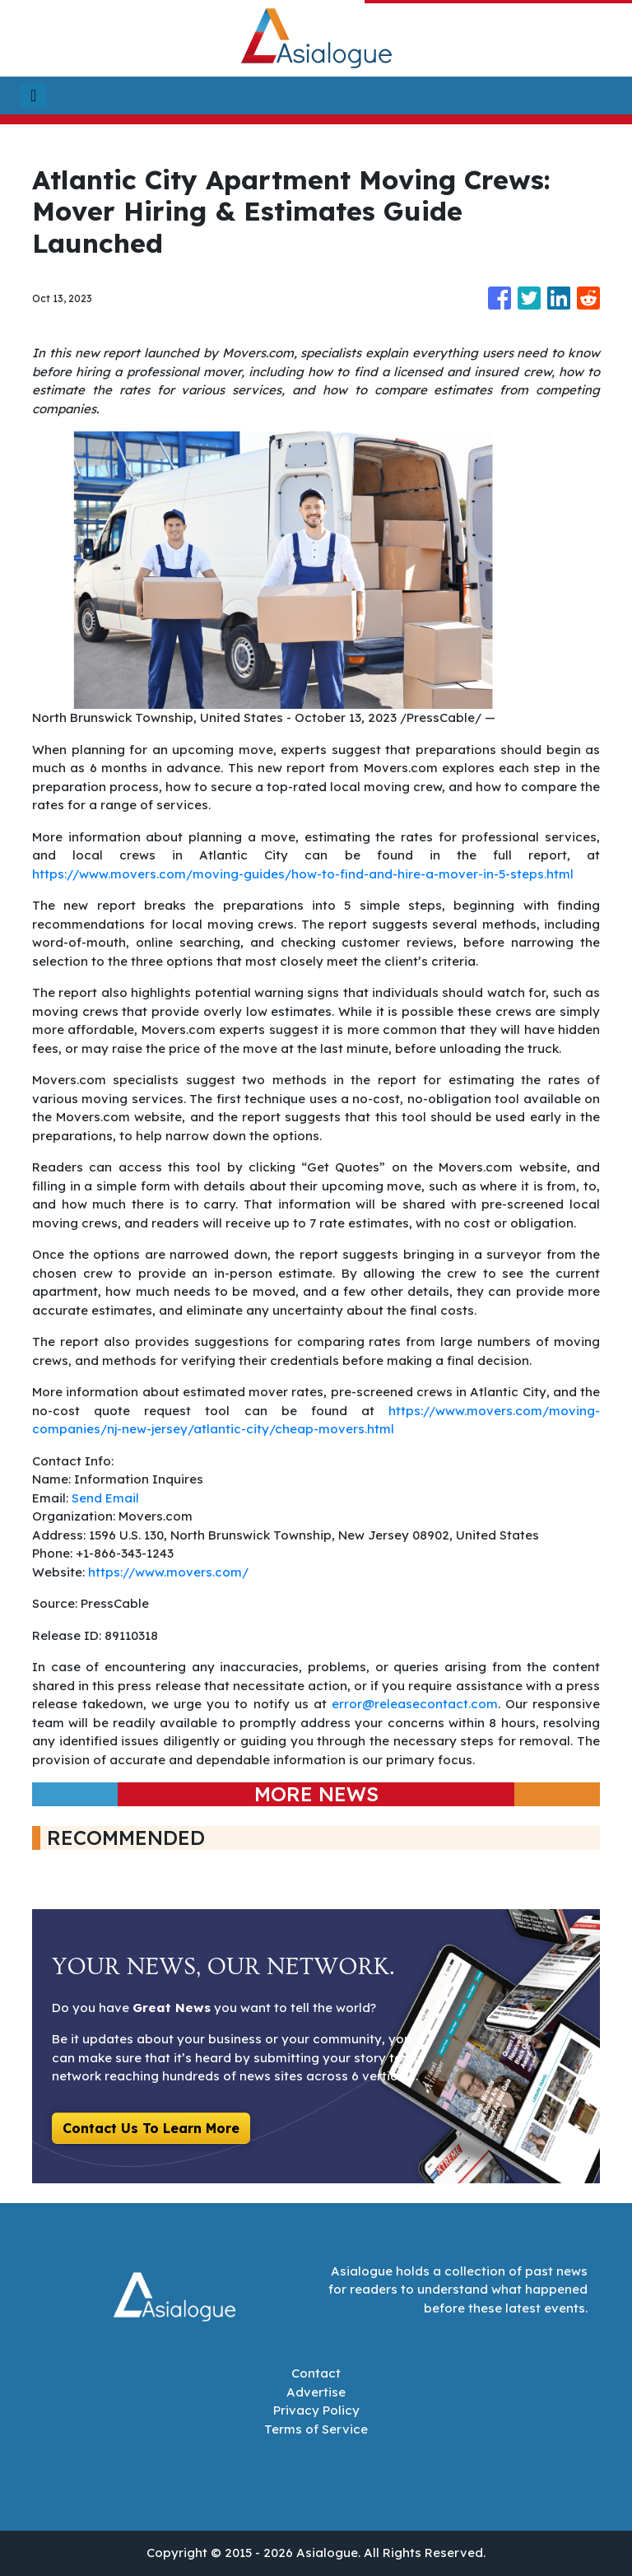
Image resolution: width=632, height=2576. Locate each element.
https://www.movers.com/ (168, 1572)
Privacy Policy (316, 2410)
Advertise (316, 2392)
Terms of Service (316, 2429)
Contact (316, 2373)
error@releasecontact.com (415, 1704)
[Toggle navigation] (33, 95)
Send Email (105, 1498)
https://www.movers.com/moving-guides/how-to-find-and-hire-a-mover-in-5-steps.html (303, 874)
